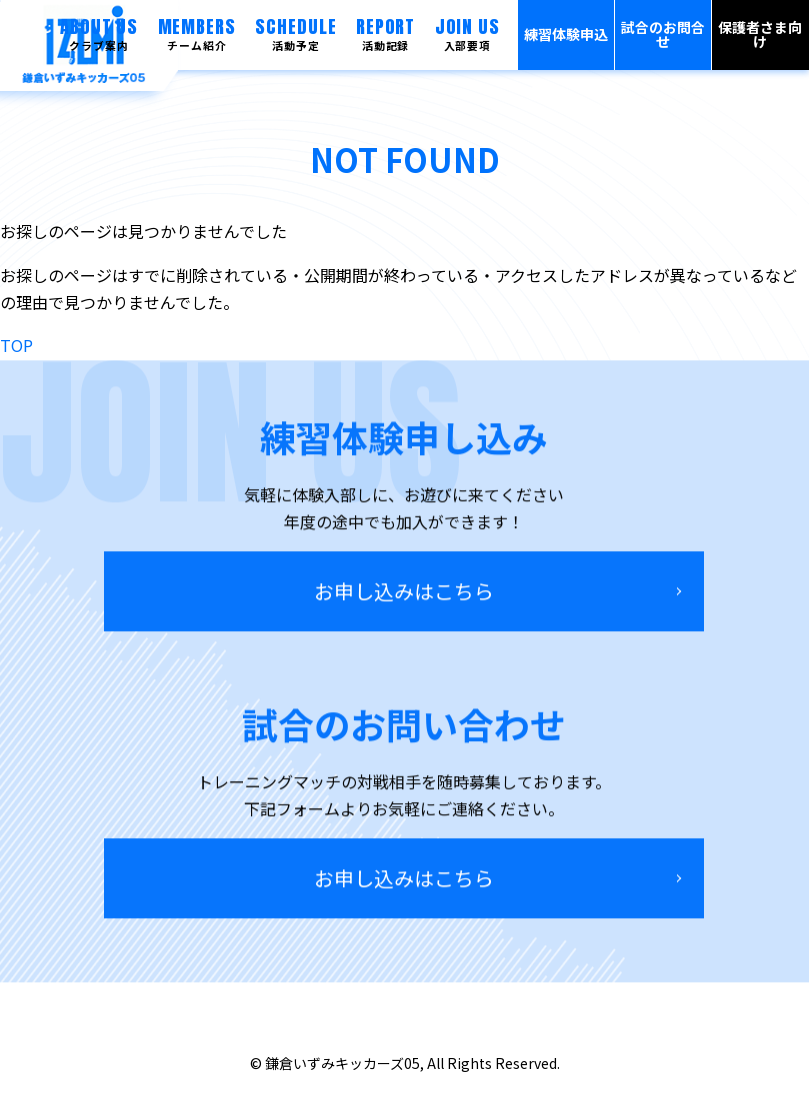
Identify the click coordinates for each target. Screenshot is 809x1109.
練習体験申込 (566, 34)
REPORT (385, 33)
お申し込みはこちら (404, 596)
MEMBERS (197, 33)
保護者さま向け (760, 34)
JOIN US (467, 33)
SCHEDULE (295, 33)
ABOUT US (99, 33)
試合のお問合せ (663, 34)
